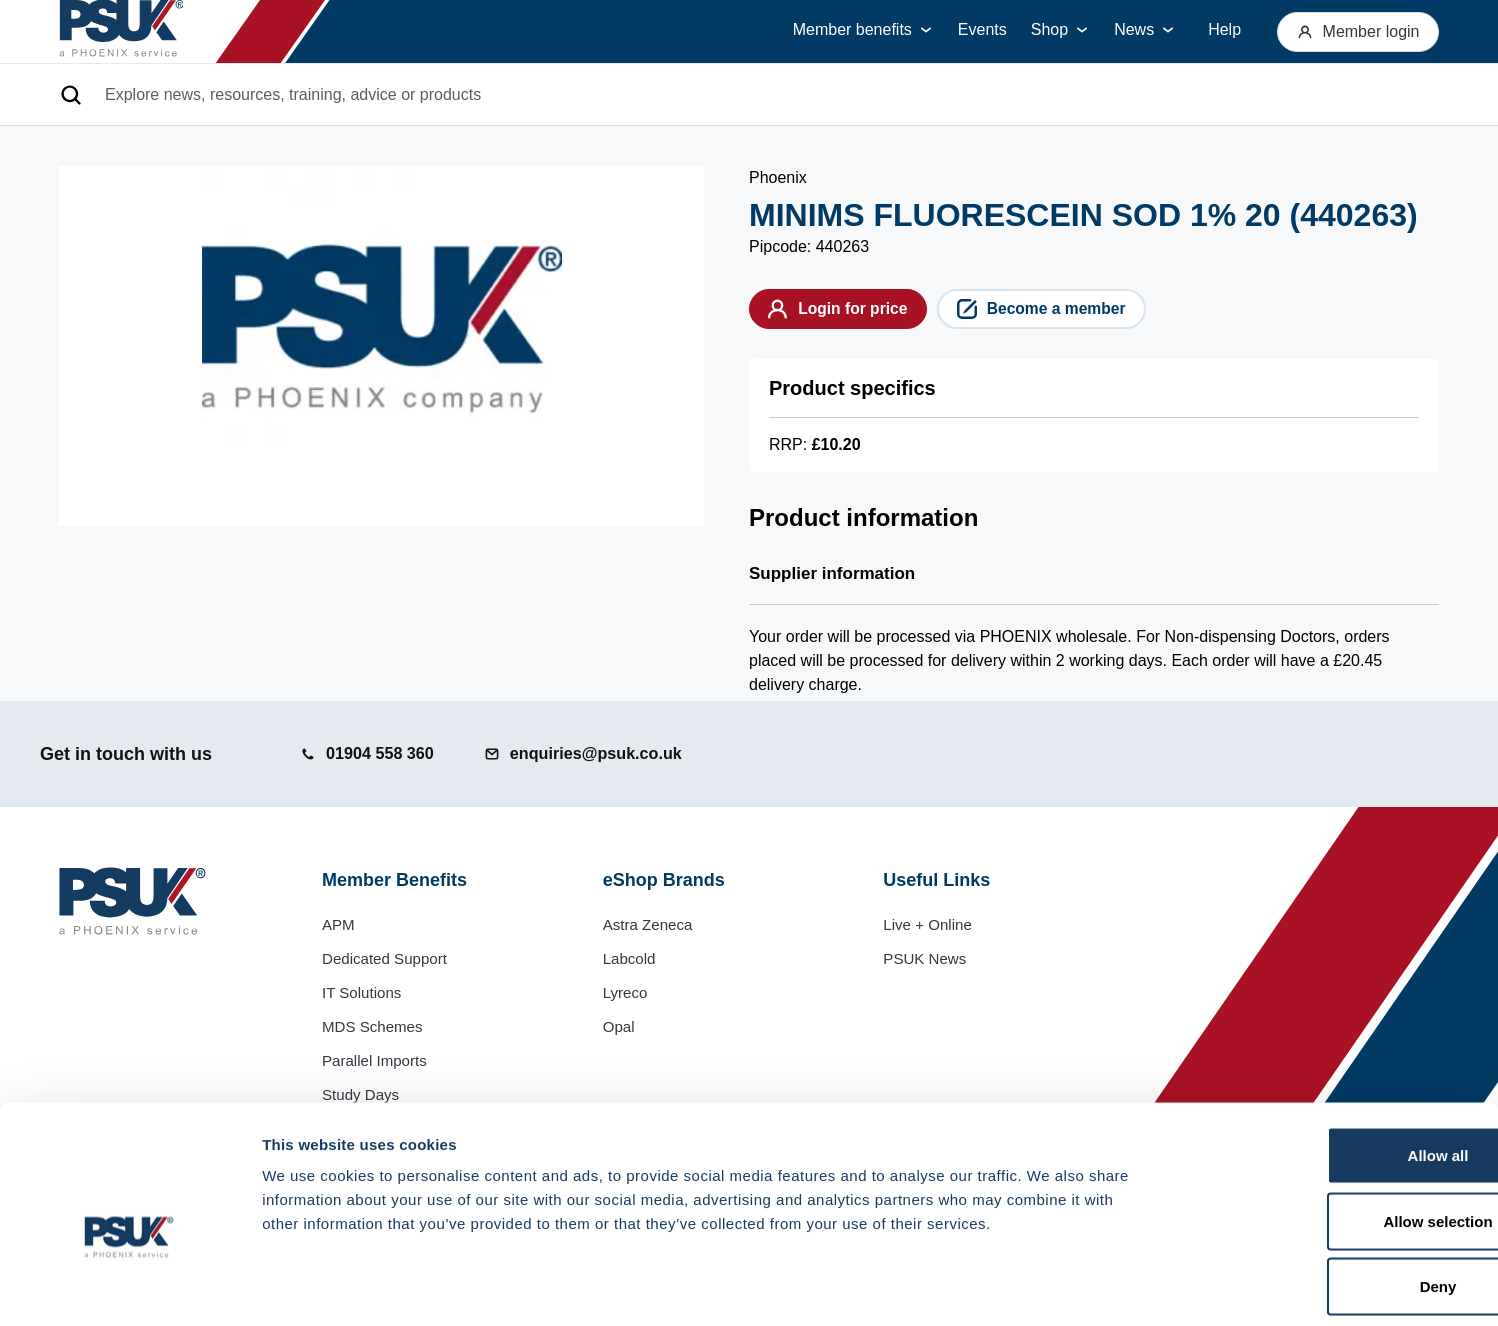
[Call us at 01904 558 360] (373, 754)
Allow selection (1330, 1129)
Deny (1331, 1194)
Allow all (1331, 1063)
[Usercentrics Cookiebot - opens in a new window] (129, 1287)
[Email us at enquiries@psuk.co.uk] (605, 754)
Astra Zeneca (650, 924)
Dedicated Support (388, 958)
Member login (1352, 31)
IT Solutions (364, 992)
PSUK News (927, 958)
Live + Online (930, 924)
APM (339, 924)
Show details (1049, 1286)
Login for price (849, 312)
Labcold (631, 958)
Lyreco (626, 992)
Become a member (1077, 312)
